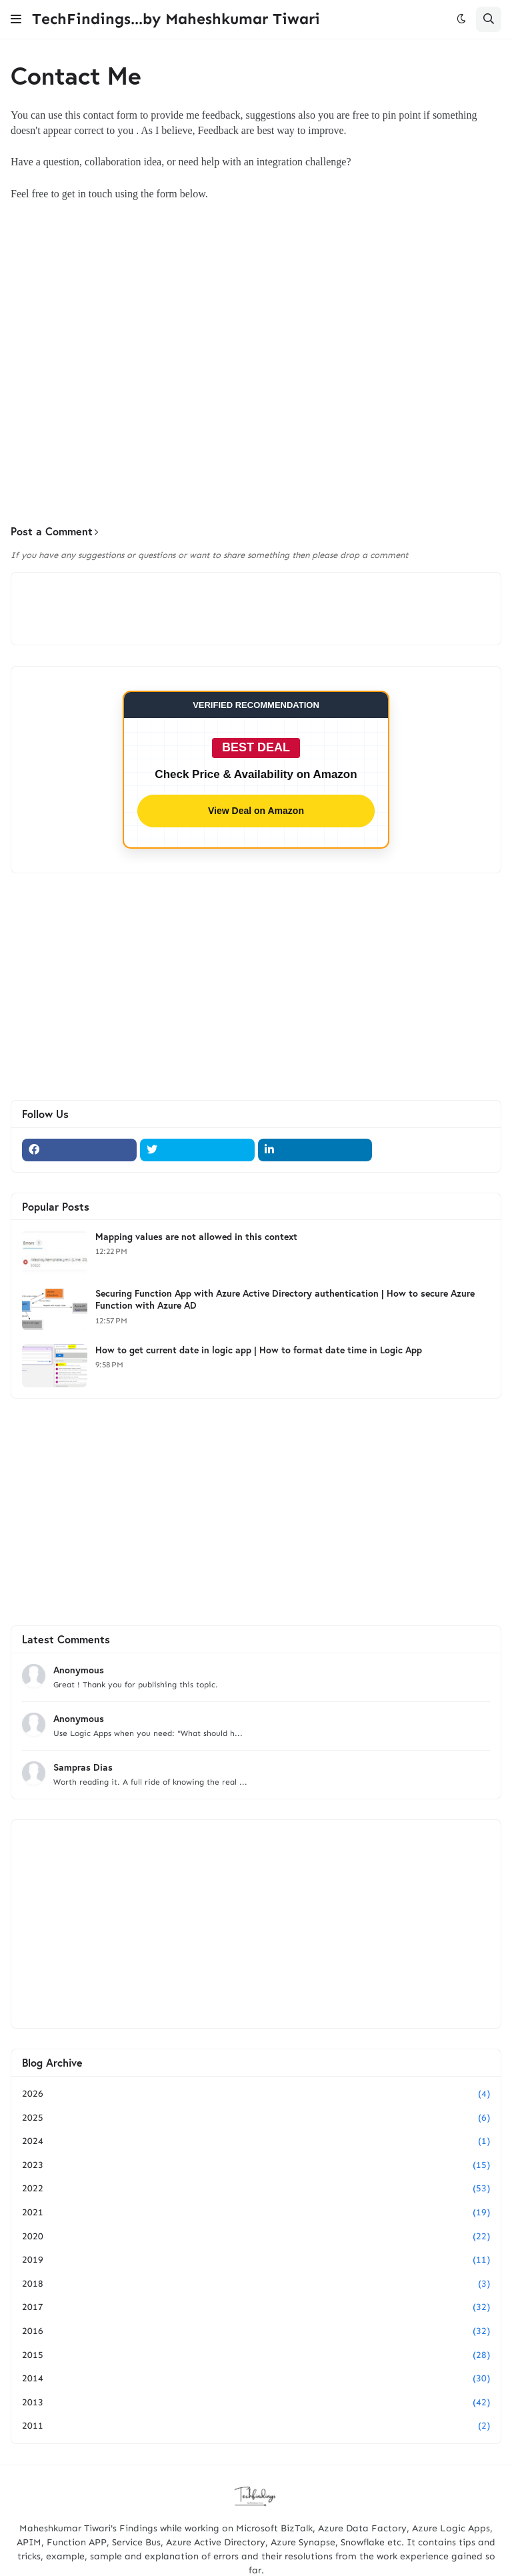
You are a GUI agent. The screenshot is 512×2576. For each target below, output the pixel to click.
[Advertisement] (256, 411)
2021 (256, 2212)
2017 (256, 2307)
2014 (256, 2378)
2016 (256, 2331)
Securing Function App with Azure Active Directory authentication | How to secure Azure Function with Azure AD (285, 1299)
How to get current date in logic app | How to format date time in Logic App (258, 1350)
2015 (256, 2355)
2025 (256, 2118)
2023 (256, 2165)
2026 (256, 2094)
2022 (256, 2188)
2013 (256, 2402)
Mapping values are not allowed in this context (196, 1237)
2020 (256, 2236)
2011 (256, 2426)
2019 (256, 2260)
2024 (256, 2141)
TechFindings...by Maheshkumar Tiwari (176, 18)
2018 (256, 2284)
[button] (16, 19)
